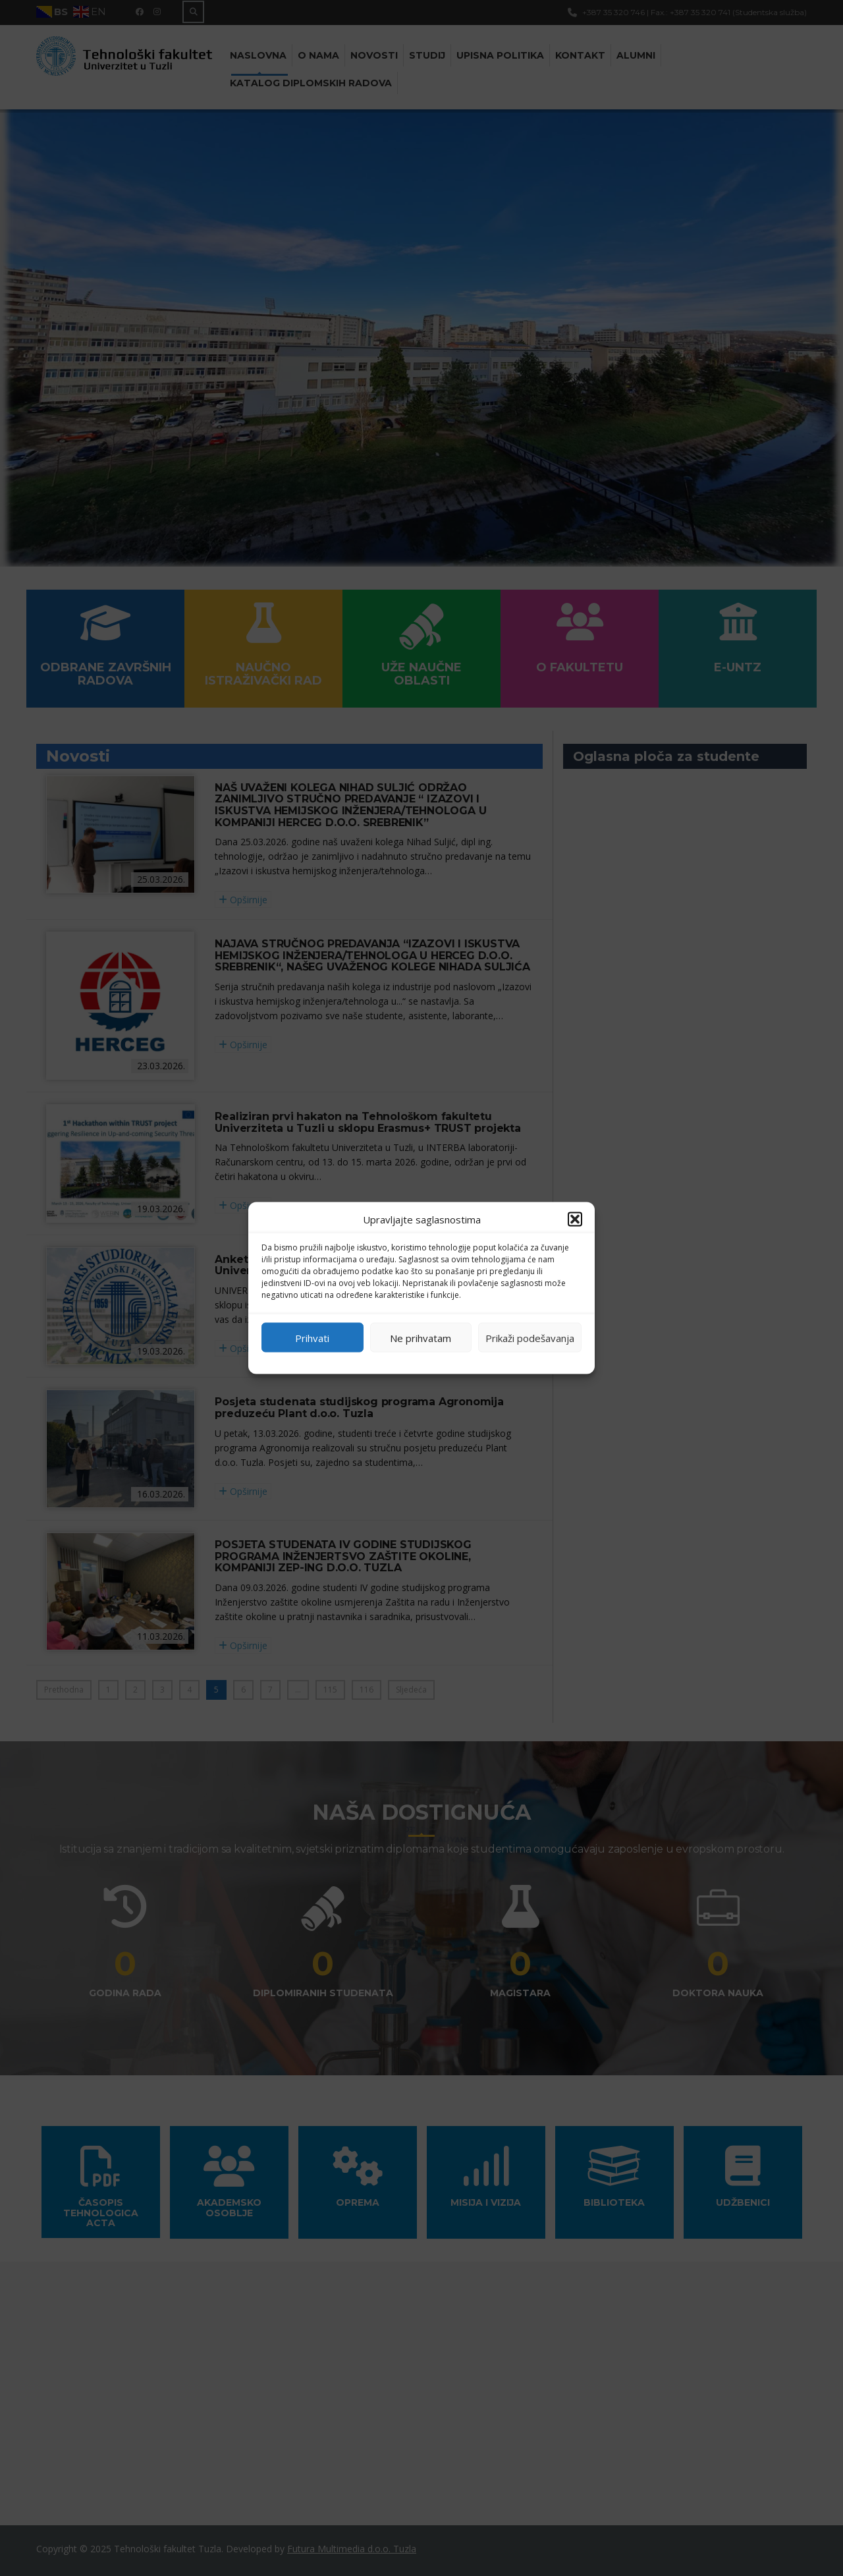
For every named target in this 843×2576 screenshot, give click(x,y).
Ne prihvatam (420, 1337)
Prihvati (312, 1337)
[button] (575, 1219)
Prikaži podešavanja (529, 1337)
